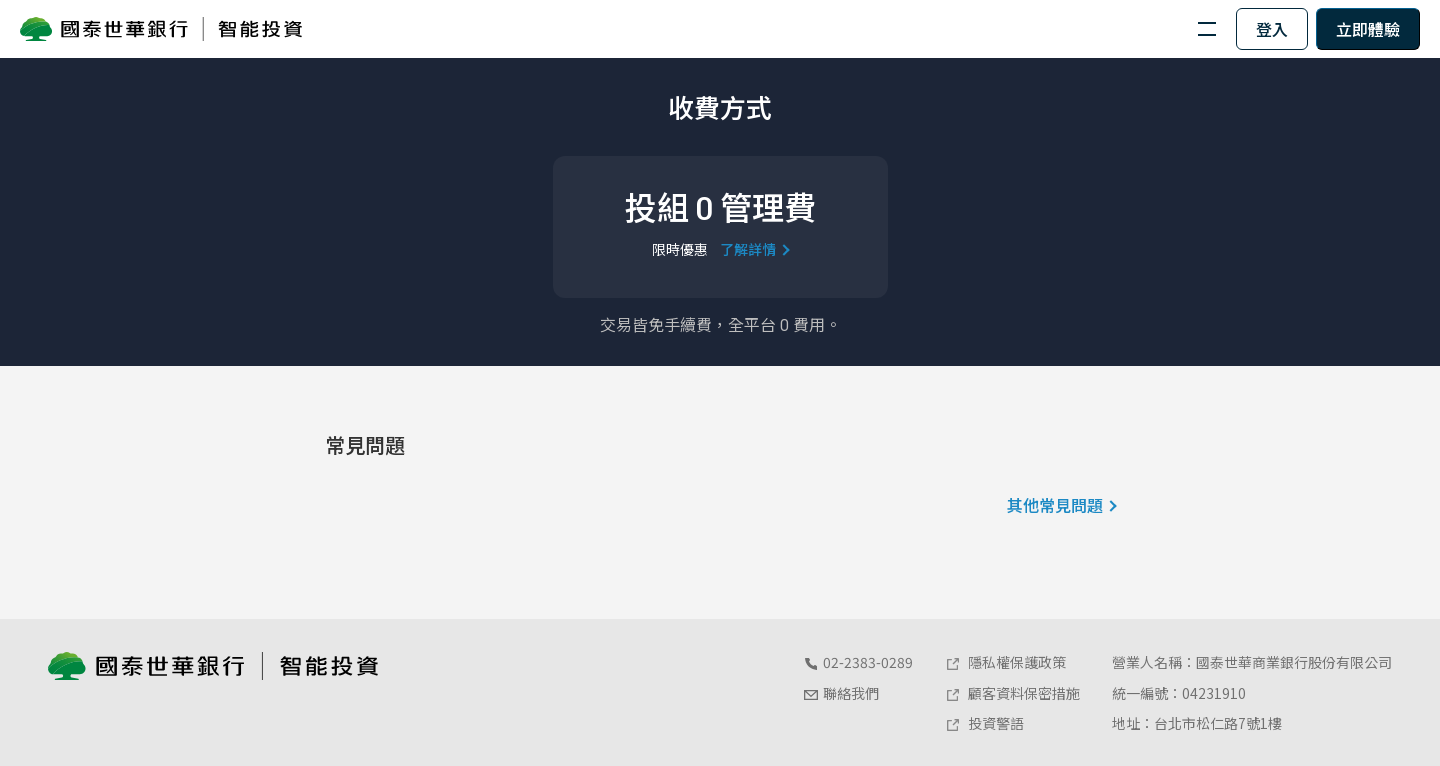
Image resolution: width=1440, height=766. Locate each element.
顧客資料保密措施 (1012, 693)
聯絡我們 (841, 693)
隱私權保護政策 (1005, 662)
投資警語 (984, 723)
